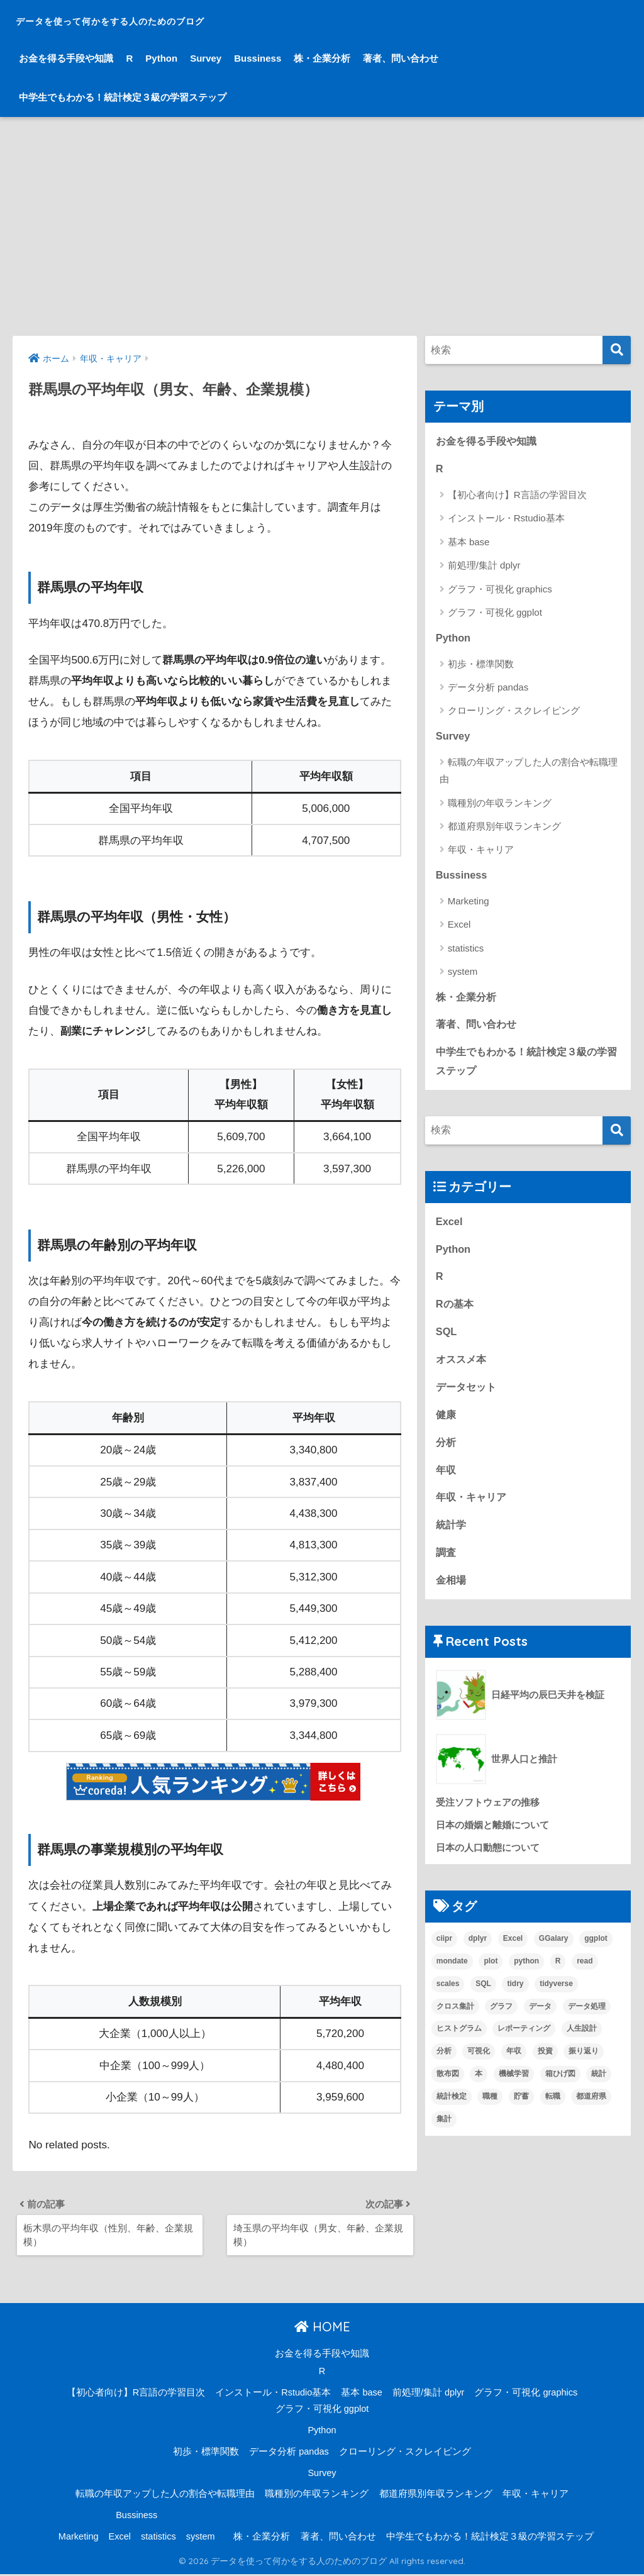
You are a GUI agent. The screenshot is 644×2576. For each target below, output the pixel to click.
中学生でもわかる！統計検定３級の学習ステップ (122, 97)
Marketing (468, 903)
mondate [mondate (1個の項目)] (452, 1973)
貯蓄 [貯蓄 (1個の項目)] (521, 2109)
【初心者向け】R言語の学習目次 (517, 496)
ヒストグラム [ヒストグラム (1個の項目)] (459, 2041)
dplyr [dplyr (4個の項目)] (478, 1951)
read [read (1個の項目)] (584, 1973)
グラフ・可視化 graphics (500, 589)
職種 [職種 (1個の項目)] (489, 2109)
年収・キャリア (481, 852)
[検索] (616, 350)
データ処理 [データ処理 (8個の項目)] (587, 2018)
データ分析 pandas (488, 688)
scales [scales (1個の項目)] (448, 1996)
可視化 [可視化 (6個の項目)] (478, 2064)
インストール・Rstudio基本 (506, 519)
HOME (322, 2329)
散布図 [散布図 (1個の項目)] (447, 2086)
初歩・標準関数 (481, 665)
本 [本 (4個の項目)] (478, 2086)
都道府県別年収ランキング (504, 828)
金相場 (452, 1591)
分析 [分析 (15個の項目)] (444, 2064)
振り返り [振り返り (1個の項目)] (584, 2064)
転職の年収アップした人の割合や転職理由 (529, 772)
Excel (459, 926)
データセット (468, 1395)
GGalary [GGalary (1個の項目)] (554, 1951)
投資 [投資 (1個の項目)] (545, 2064)
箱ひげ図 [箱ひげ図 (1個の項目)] (560, 2086)
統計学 (452, 1535)
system (463, 974)
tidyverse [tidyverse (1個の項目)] (556, 1996)
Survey (205, 58)
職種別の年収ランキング (500, 804)
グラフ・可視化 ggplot (495, 613)
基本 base (469, 543)
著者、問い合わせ (400, 58)
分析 (446, 1451)
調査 (446, 1564)
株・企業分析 (322, 58)
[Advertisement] (322, 226)
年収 (446, 1479)
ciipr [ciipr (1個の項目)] (444, 1951)
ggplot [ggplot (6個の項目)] (596, 1951)
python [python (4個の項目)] (526, 1973)
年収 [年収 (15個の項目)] (513, 2064)
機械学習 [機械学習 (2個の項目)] (514, 2086)
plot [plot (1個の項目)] (490, 1973)
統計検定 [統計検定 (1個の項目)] (451, 2109)
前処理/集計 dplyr (484, 566)
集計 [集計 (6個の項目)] (444, 2132)
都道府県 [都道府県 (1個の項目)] (591, 2109)
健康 (446, 1423)
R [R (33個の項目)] (558, 1973)
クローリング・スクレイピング (514, 712)
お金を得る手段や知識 (66, 58)
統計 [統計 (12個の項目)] (598, 2086)
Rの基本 (455, 1310)
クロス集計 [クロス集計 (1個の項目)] (455, 2018)
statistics (466, 950)
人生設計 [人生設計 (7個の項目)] (582, 2041)
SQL (446, 1339)
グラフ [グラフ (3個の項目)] (501, 2018)
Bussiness (257, 58)
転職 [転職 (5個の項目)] (552, 2109)
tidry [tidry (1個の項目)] (515, 1996)
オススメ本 (462, 1367)
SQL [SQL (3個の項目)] (483, 1996)
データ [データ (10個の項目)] (540, 2018)
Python (161, 58)
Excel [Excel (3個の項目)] (513, 1951)
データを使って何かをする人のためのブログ (172, 19)
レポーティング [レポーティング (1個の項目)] (523, 2041)
